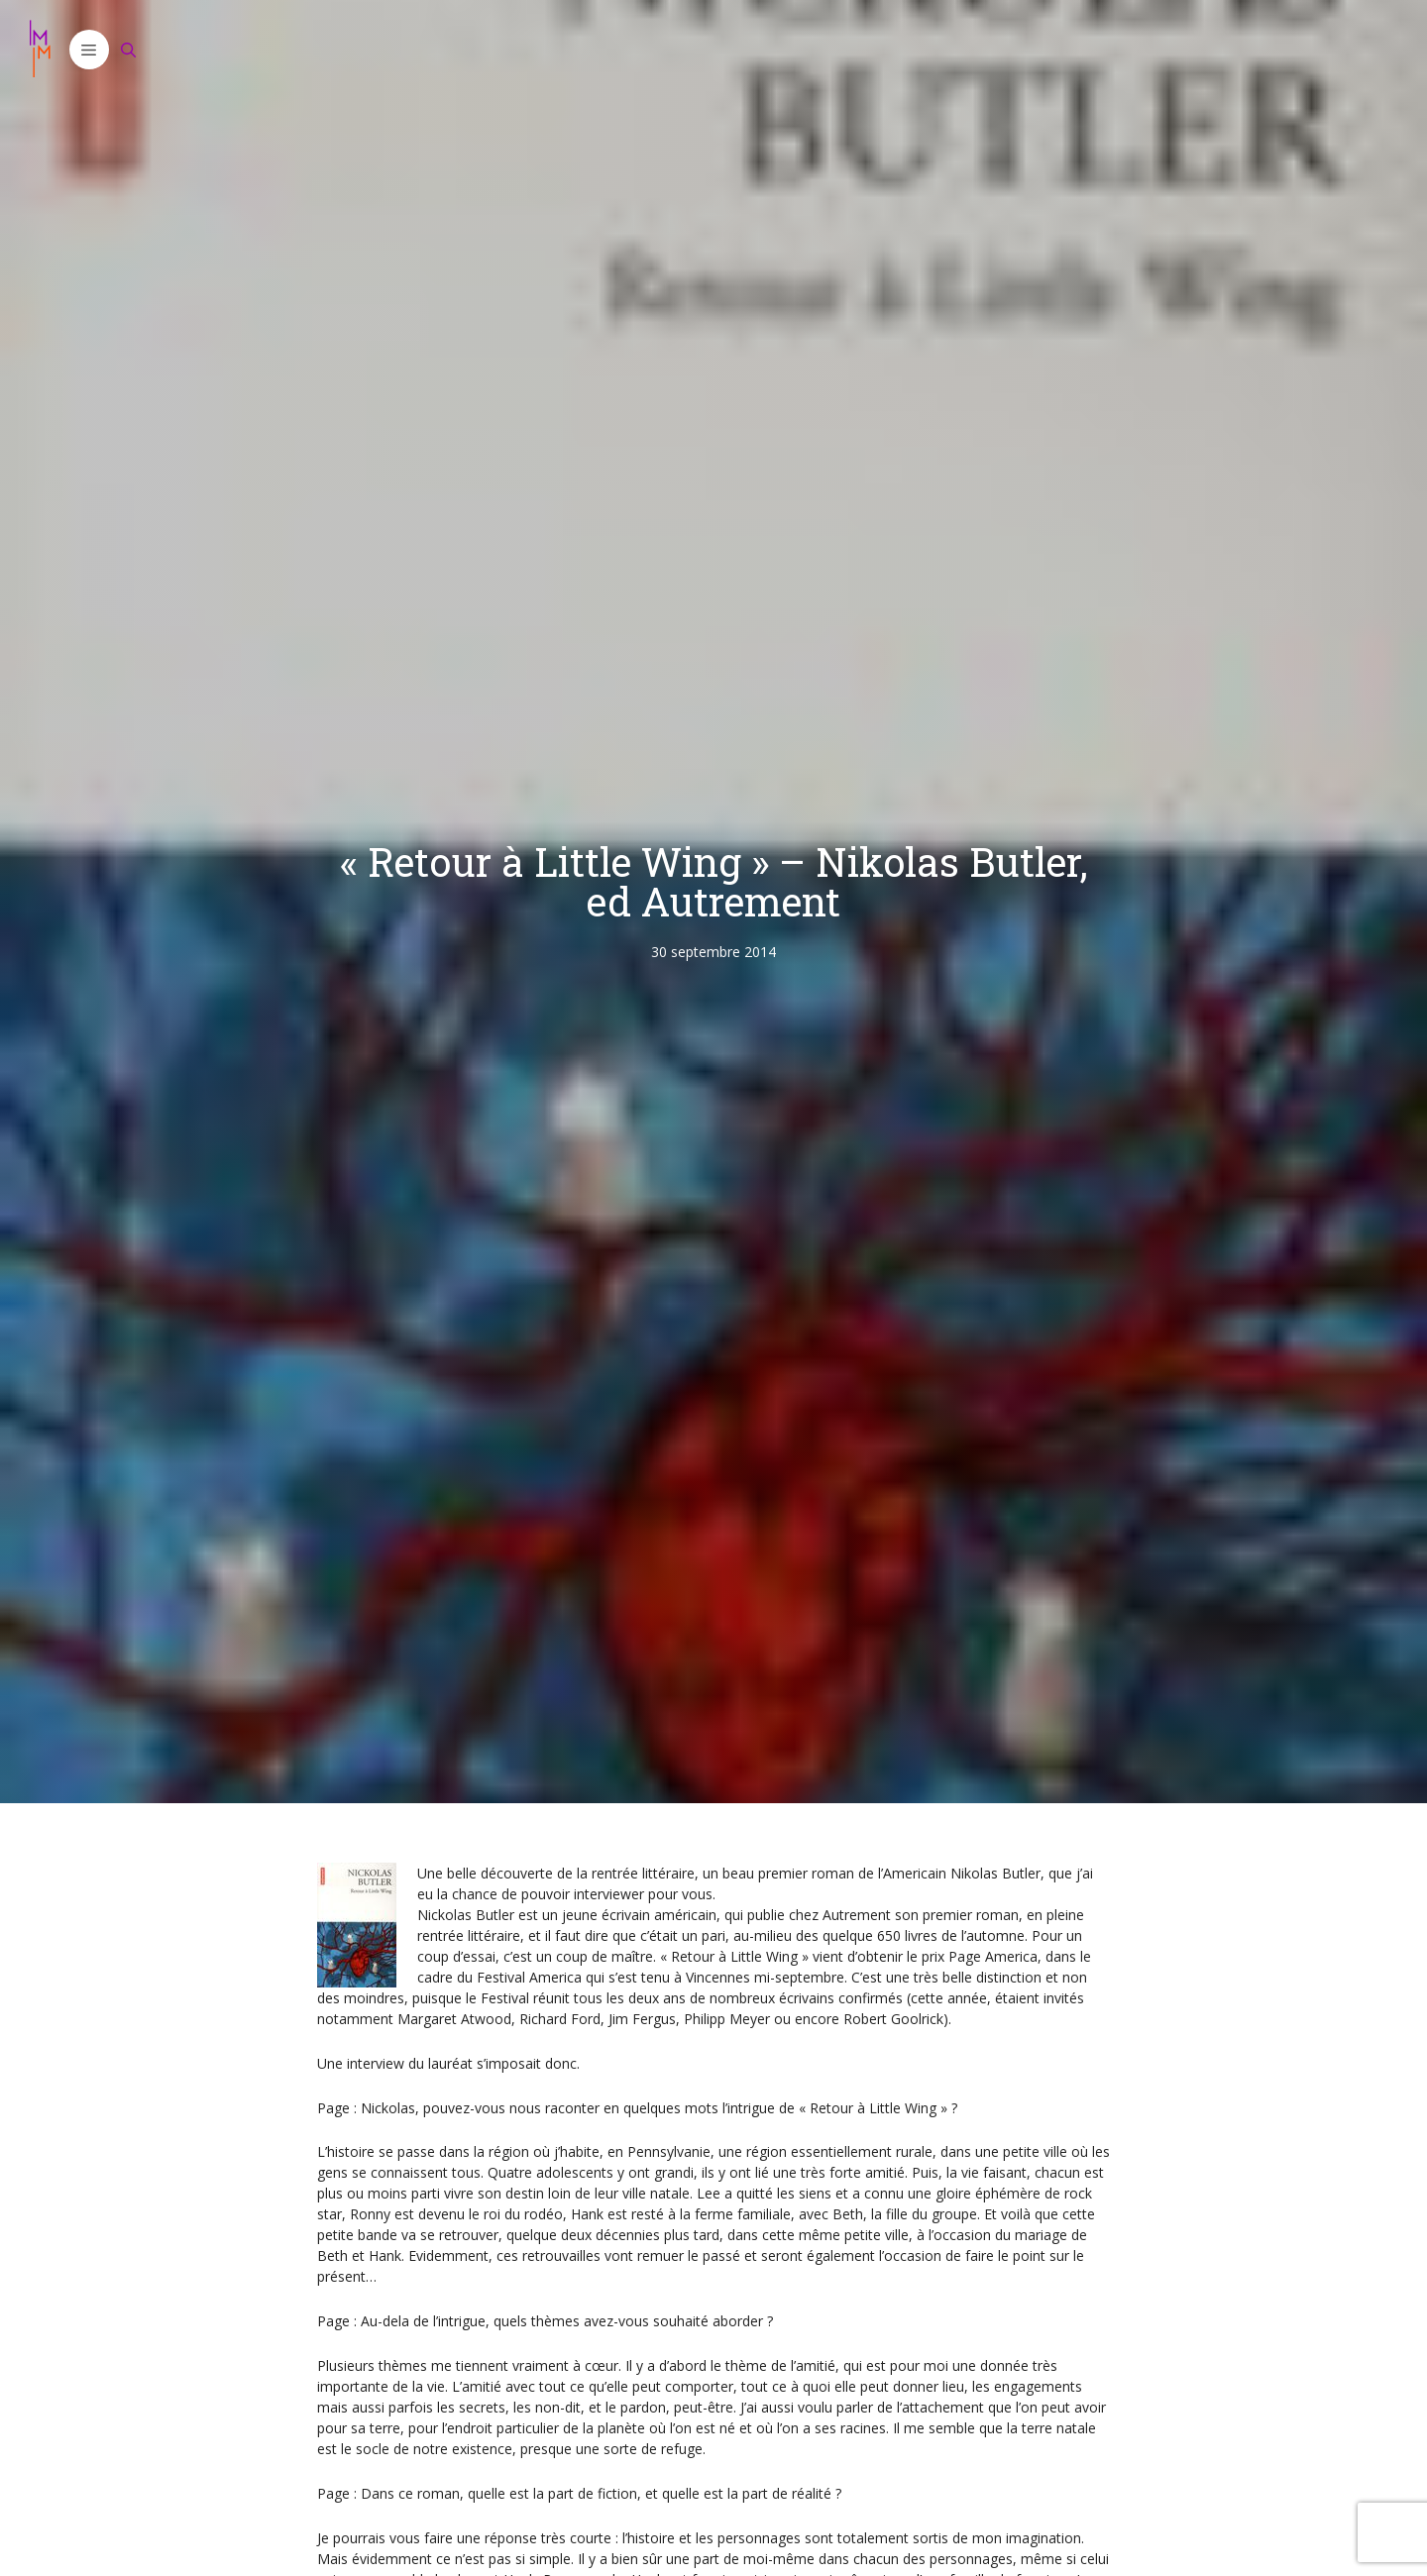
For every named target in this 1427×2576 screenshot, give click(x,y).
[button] (89, 49)
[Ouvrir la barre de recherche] (129, 49)
